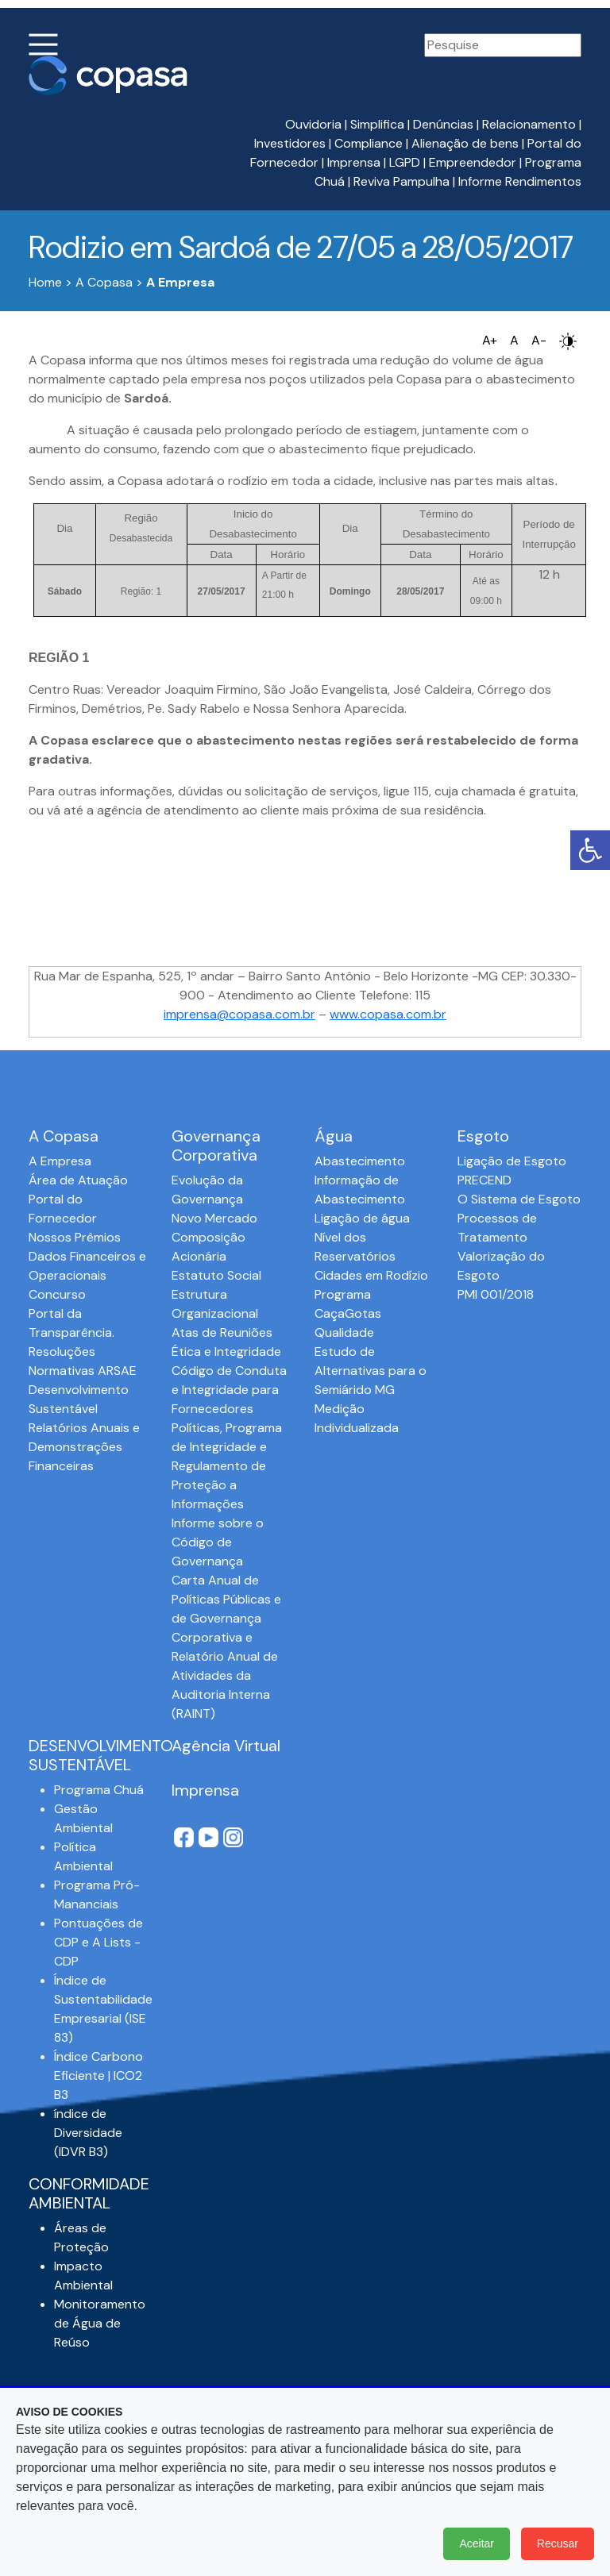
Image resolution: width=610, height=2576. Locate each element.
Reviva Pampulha (401, 181)
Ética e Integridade (226, 1351)
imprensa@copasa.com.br (239, 1014)
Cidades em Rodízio (371, 1275)
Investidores (290, 143)
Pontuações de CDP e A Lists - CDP (98, 1942)
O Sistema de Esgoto (519, 1199)
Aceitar (476, 2543)
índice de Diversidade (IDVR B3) (88, 2132)
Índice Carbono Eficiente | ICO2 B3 (98, 2075)
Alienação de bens (465, 143)
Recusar (557, 2543)
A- (538, 340)
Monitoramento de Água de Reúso (99, 2323)
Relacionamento (529, 124)
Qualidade (344, 1332)
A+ (489, 340)
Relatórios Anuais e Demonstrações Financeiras (84, 1446)
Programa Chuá (99, 1789)
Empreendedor (472, 162)
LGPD (404, 162)
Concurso (57, 1294)
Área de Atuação (78, 1180)
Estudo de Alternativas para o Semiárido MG (371, 1370)
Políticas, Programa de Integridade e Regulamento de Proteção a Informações (227, 1465)
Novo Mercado (214, 1218)
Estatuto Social (216, 1275)
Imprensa (353, 162)
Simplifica (377, 124)
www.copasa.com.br (388, 1014)
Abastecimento (360, 1161)
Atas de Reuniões (222, 1332)
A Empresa (60, 1161)
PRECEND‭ (485, 1180)
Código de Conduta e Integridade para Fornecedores (229, 1389)
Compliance (368, 143)
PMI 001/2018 (496, 1294)
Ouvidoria (313, 124)
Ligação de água (362, 1218)
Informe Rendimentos (519, 181)
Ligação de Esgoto (512, 1161)
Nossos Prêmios (75, 1237)
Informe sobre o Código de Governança (218, 1542)
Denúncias (443, 124)
